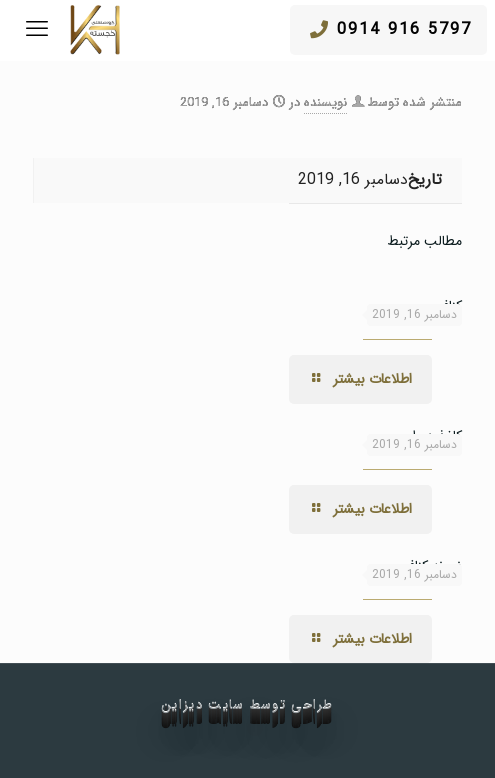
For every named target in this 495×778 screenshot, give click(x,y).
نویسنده (325, 102)
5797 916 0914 (391, 29)
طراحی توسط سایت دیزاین (247, 705)
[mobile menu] (37, 30)
